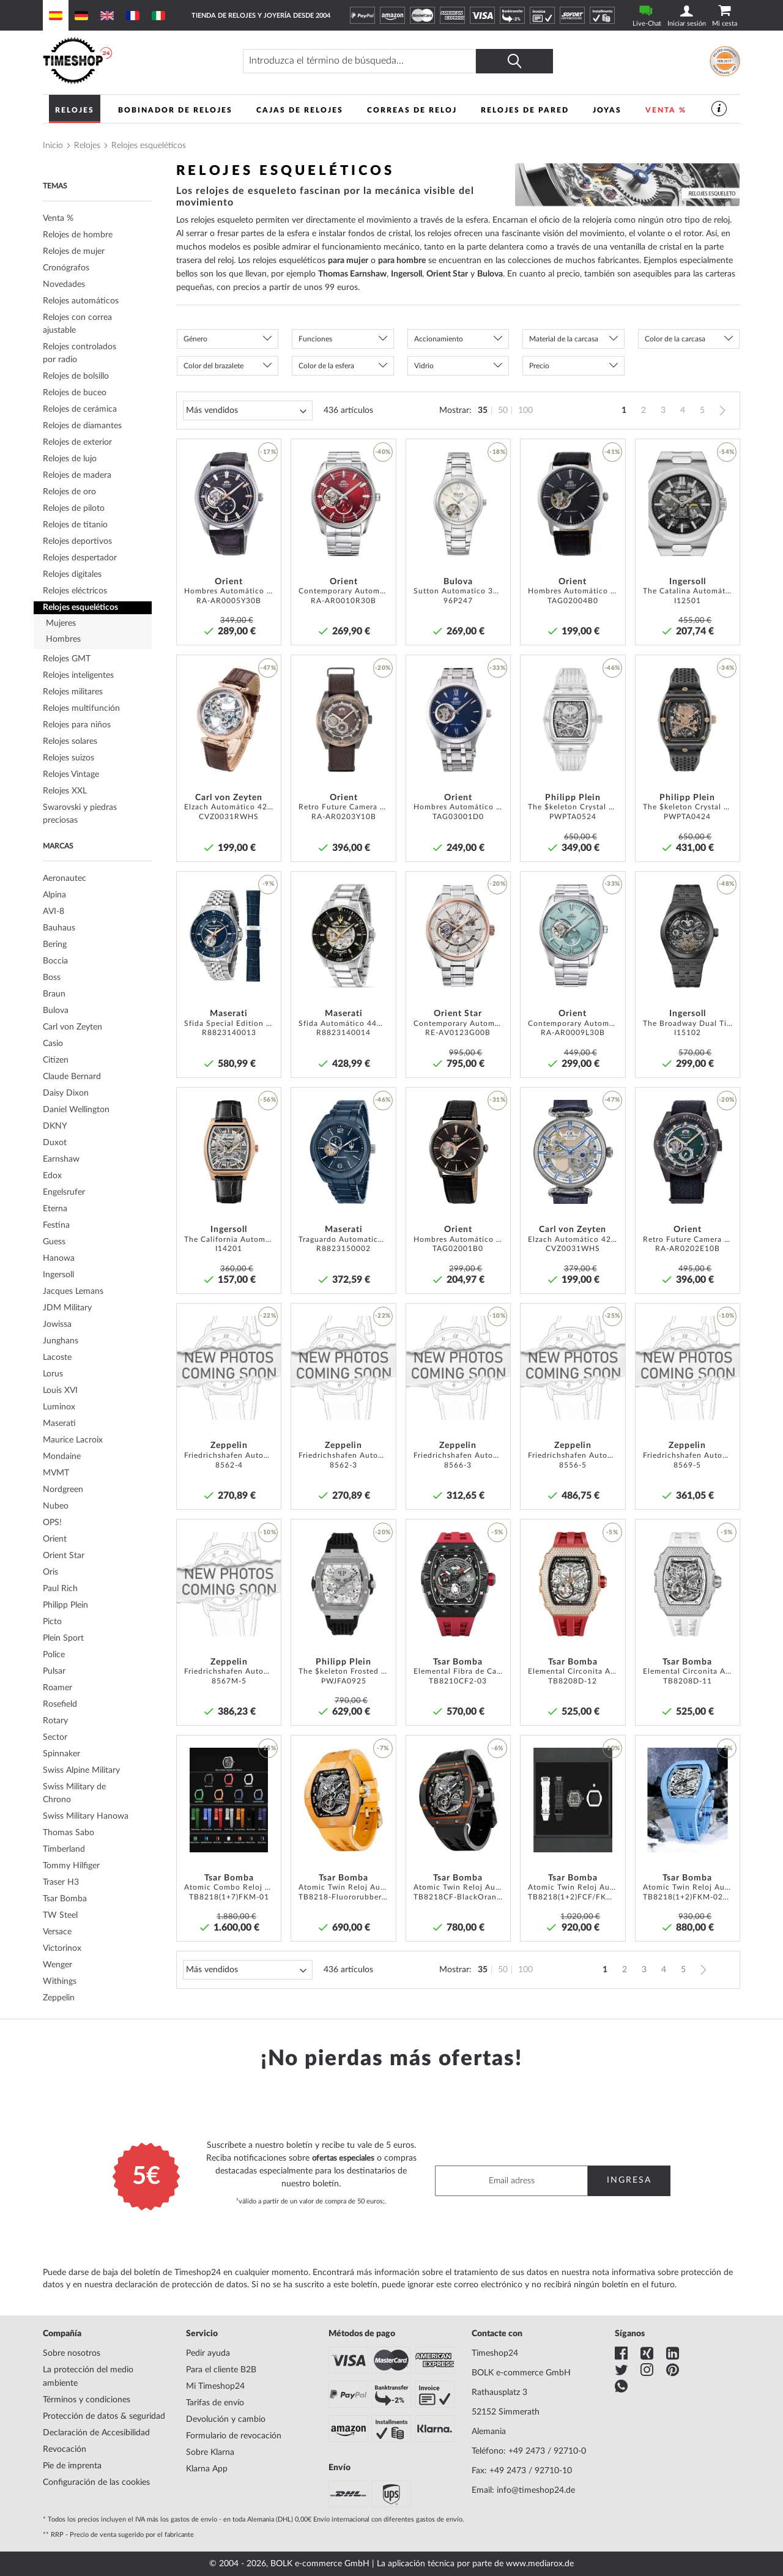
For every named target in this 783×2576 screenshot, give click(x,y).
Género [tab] (195, 339)
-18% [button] (497, 452)
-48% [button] (727, 884)
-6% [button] (497, 1748)
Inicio (53, 145)
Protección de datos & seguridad (104, 2416)
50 (503, 410)
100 (525, 410)
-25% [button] (612, 1316)
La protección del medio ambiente (88, 2377)
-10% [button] (497, 1316)
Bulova (490, 274)
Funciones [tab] (315, 339)
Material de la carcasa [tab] (563, 339)
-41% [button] (612, 452)
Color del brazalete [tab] (213, 365)
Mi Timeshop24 (215, 2386)
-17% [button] (268, 452)
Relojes (87, 145)
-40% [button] (383, 452)
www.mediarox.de (540, 2563)
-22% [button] (268, 1316)
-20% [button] (383, 668)
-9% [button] (268, 884)
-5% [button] (497, 1532)
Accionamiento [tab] (438, 339)
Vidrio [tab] (424, 365)
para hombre (402, 260)
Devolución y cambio (225, 2419)
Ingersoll (406, 274)
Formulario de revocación (233, 2436)
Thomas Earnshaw (352, 274)
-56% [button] (268, 1100)
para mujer (348, 260)
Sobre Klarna (210, 2452)
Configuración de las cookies (96, 2482)
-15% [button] (268, 1748)
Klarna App (207, 2469)
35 (483, 410)
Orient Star (447, 274)
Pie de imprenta (72, 2466)
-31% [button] (497, 1100)
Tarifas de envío (215, 2403)
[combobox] (378, 61)
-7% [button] (383, 1748)
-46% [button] (612, 668)
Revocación (64, 2449)
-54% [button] (727, 452)
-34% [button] (727, 668)
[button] (268, 474)
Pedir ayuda (208, 2353)
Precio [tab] (539, 365)
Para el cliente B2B (221, 2370)
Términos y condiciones (86, 2400)
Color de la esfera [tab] (326, 365)
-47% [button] (268, 668)
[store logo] (132, 61)
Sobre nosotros (71, 2353)
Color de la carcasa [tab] (675, 339)
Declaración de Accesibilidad (96, 2433)
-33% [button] (497, 668)
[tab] (97, 268)
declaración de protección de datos (181, 2285)
